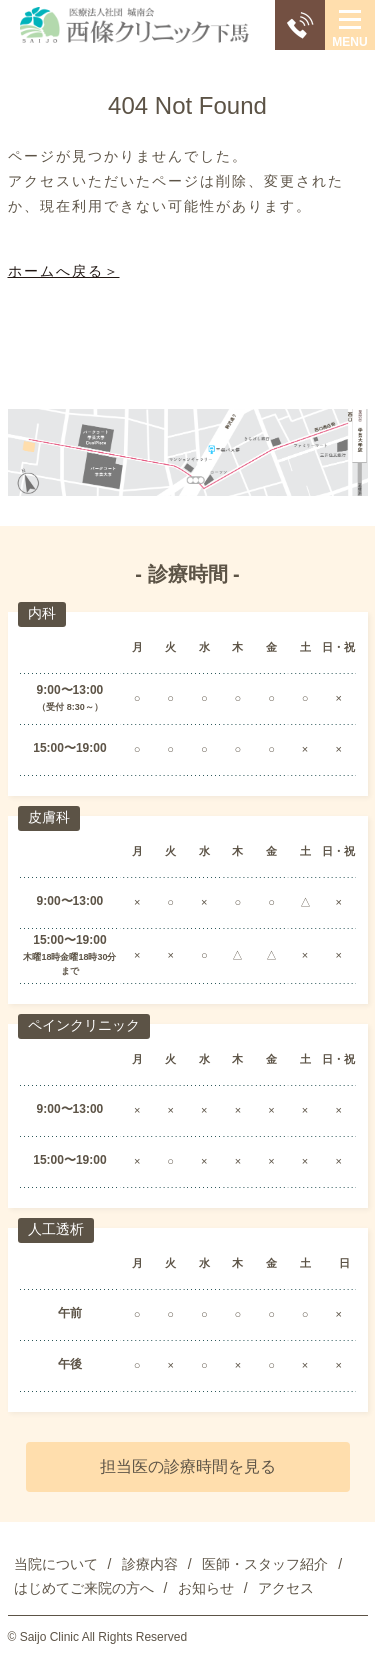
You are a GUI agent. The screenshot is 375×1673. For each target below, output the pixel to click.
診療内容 (150, 1564)
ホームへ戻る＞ (64, 271)
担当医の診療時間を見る (188, 1466)
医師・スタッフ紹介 (265, 1564)
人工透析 (56, 1229)
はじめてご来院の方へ (84, 1588)
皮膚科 (49, 817)
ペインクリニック (84, 1025)
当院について (56, 1564)
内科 (42, 613)
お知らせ (206, 1588)
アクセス (286, 1588)
